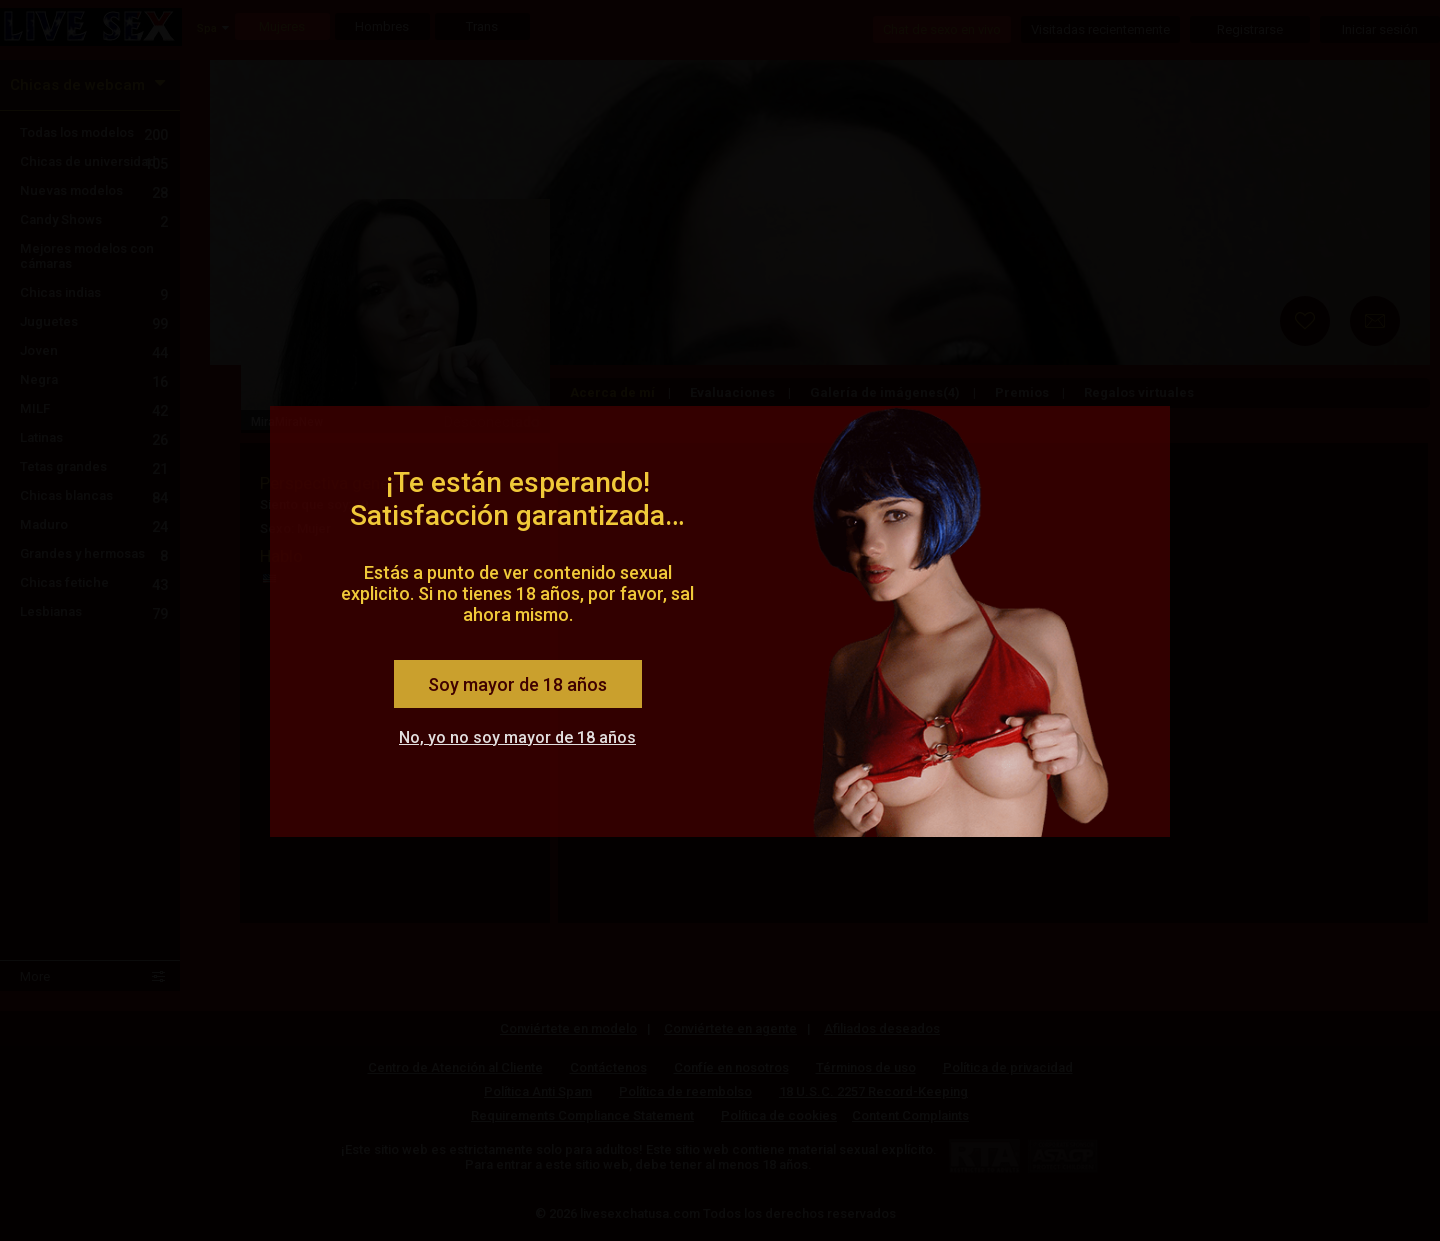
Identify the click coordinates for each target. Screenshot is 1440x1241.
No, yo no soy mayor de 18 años (517, 737)
